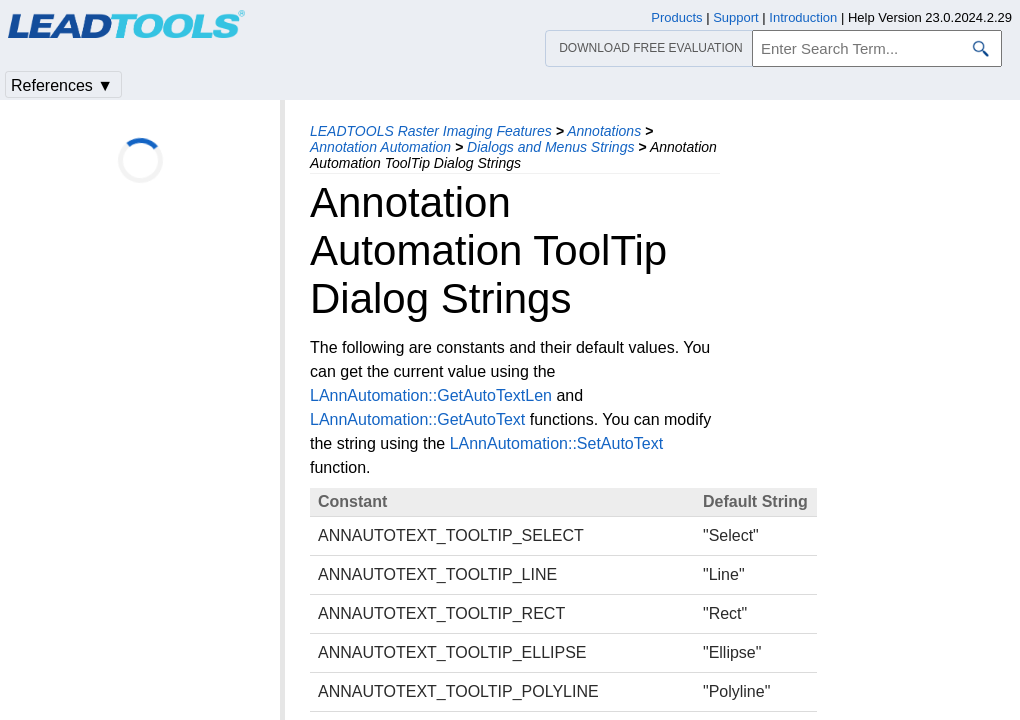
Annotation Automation (380, 147)
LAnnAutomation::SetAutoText (556, 443)
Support (736, 17)
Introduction (803, 17)
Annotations (604, 131)
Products (676, 17)
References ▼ (62, 85)
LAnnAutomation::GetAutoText (417, 419)
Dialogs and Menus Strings (550, 147)
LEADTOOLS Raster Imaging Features (431, 131)
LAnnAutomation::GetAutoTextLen (431, 395)
